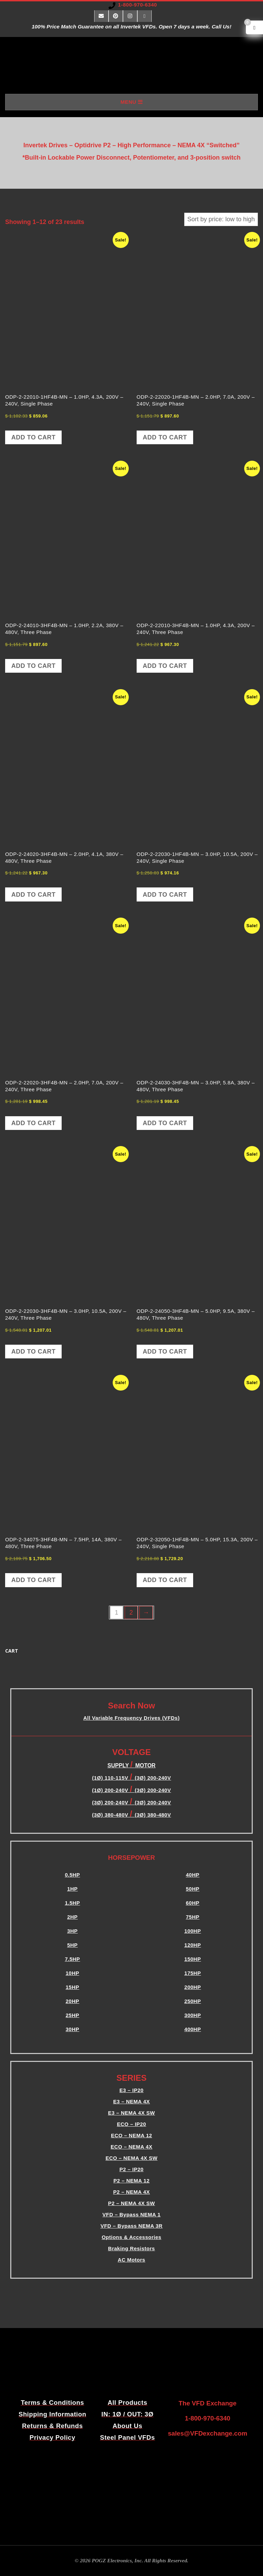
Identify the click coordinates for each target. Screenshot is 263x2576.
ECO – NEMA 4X (131, 2147)
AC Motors (131, 2260)
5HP (72, 1945)
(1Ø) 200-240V (111, 1790)
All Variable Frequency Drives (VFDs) (131, 1718)
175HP (192, 1973)
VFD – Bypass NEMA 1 (131, 2214)
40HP (193, 1875)
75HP (193, 1917)
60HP (193, 1903)
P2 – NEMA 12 (131, 2180)
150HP (192, 1959)
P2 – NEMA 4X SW (131, 2203)
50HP (193, 1889)
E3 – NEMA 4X (131, 2101)
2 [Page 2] (131, 1612)
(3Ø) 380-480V (111, 1815)
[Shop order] (221, 219)
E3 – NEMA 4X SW (131, 2113)
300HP (192, 2015)
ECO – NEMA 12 (131, 2135)
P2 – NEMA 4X (131, 2192)
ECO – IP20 (131, 2124)
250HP (192, 2001)
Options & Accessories (131, 2237)
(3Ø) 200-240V (153, 1790)
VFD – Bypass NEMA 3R (131, 2226)
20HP (72, 2001)
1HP (72, 1889)
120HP (192, 1945)
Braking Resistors (131, 2248)
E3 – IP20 (131, 2090)
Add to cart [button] (33, 437)
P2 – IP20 (131, 2169)
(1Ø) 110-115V (111, 1778)
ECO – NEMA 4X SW (131, 2158)
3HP (72, 1931)
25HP (72, 2015)
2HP (72, 1917)
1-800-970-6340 (137, 5)
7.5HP (72, 1959)
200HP (192, 1987)
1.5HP (72, 1903)
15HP (72, 1987)
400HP (192, 2029)
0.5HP (72, 1875)
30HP (72, 2029)
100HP (192, 1931)
